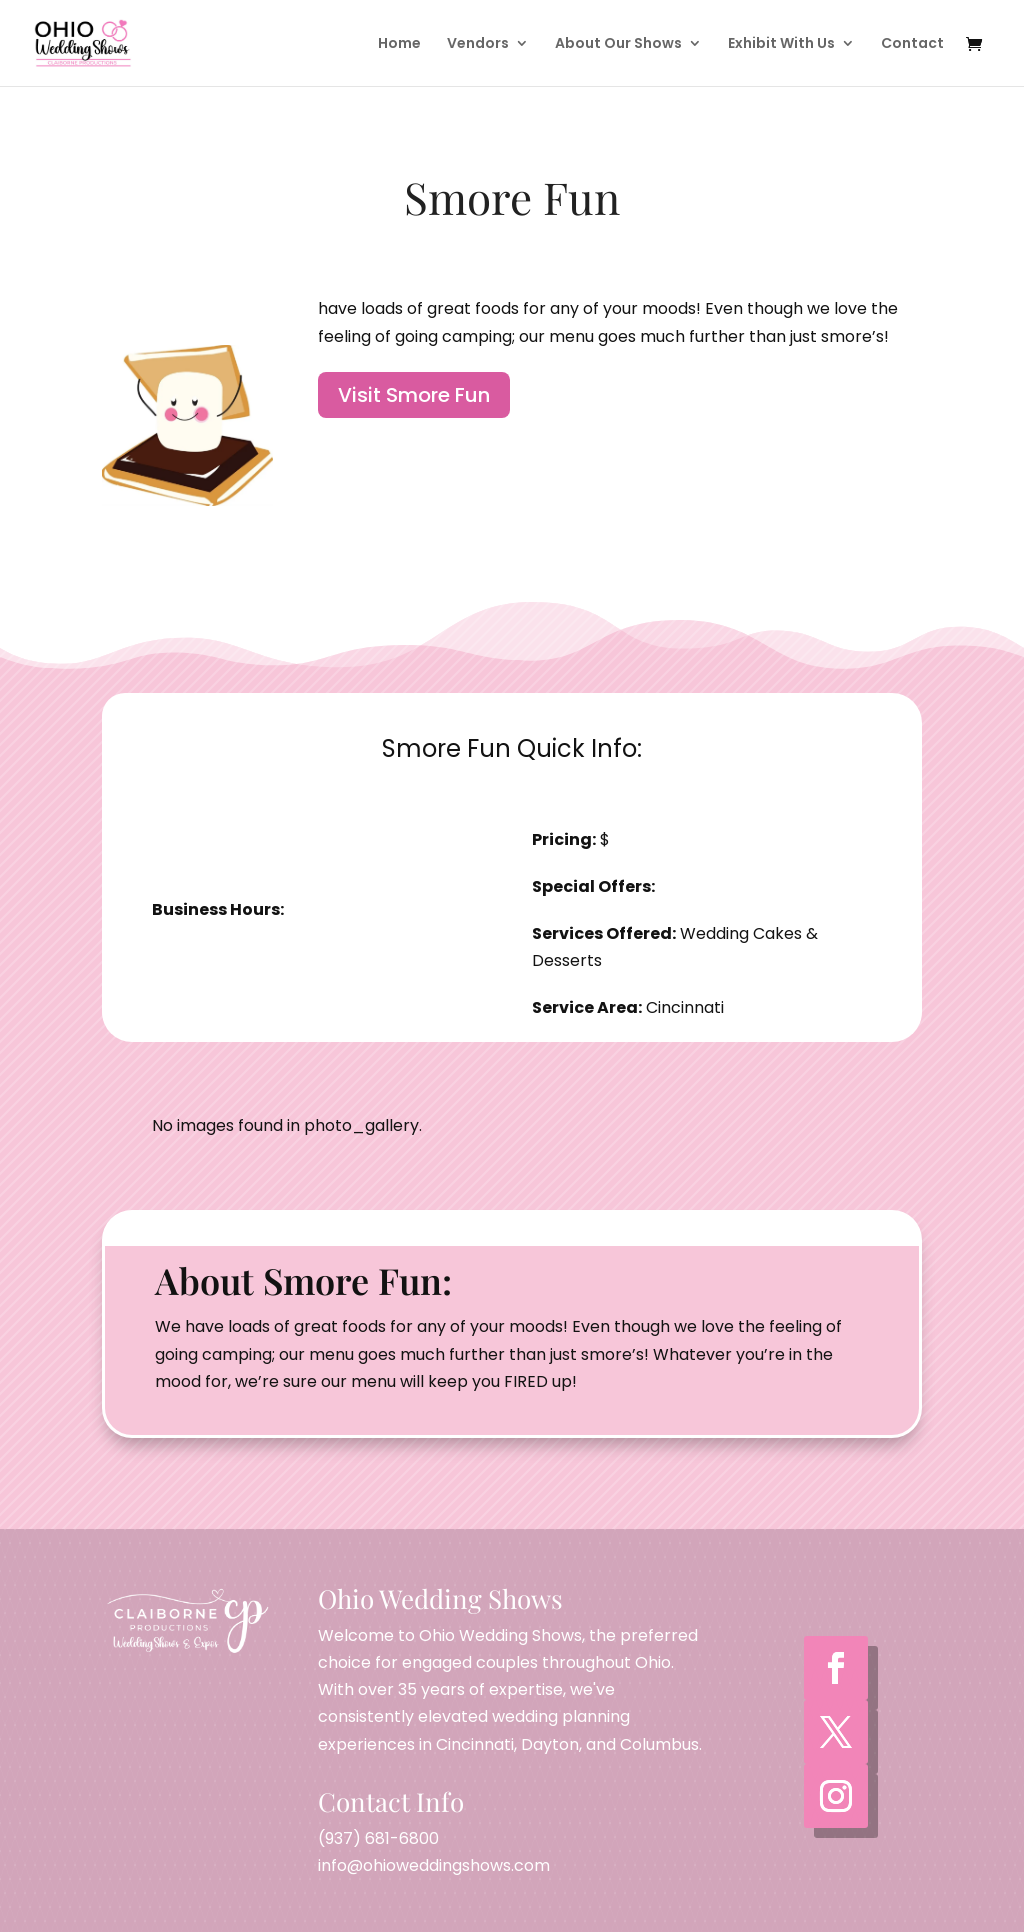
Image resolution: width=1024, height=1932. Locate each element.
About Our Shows (618, 44)
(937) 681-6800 (378, 1838)
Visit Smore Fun (414, 395)
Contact (912, 44)
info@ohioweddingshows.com (434, 1865)
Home (399, 44)
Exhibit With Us (781, 44)
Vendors (478, 44)
